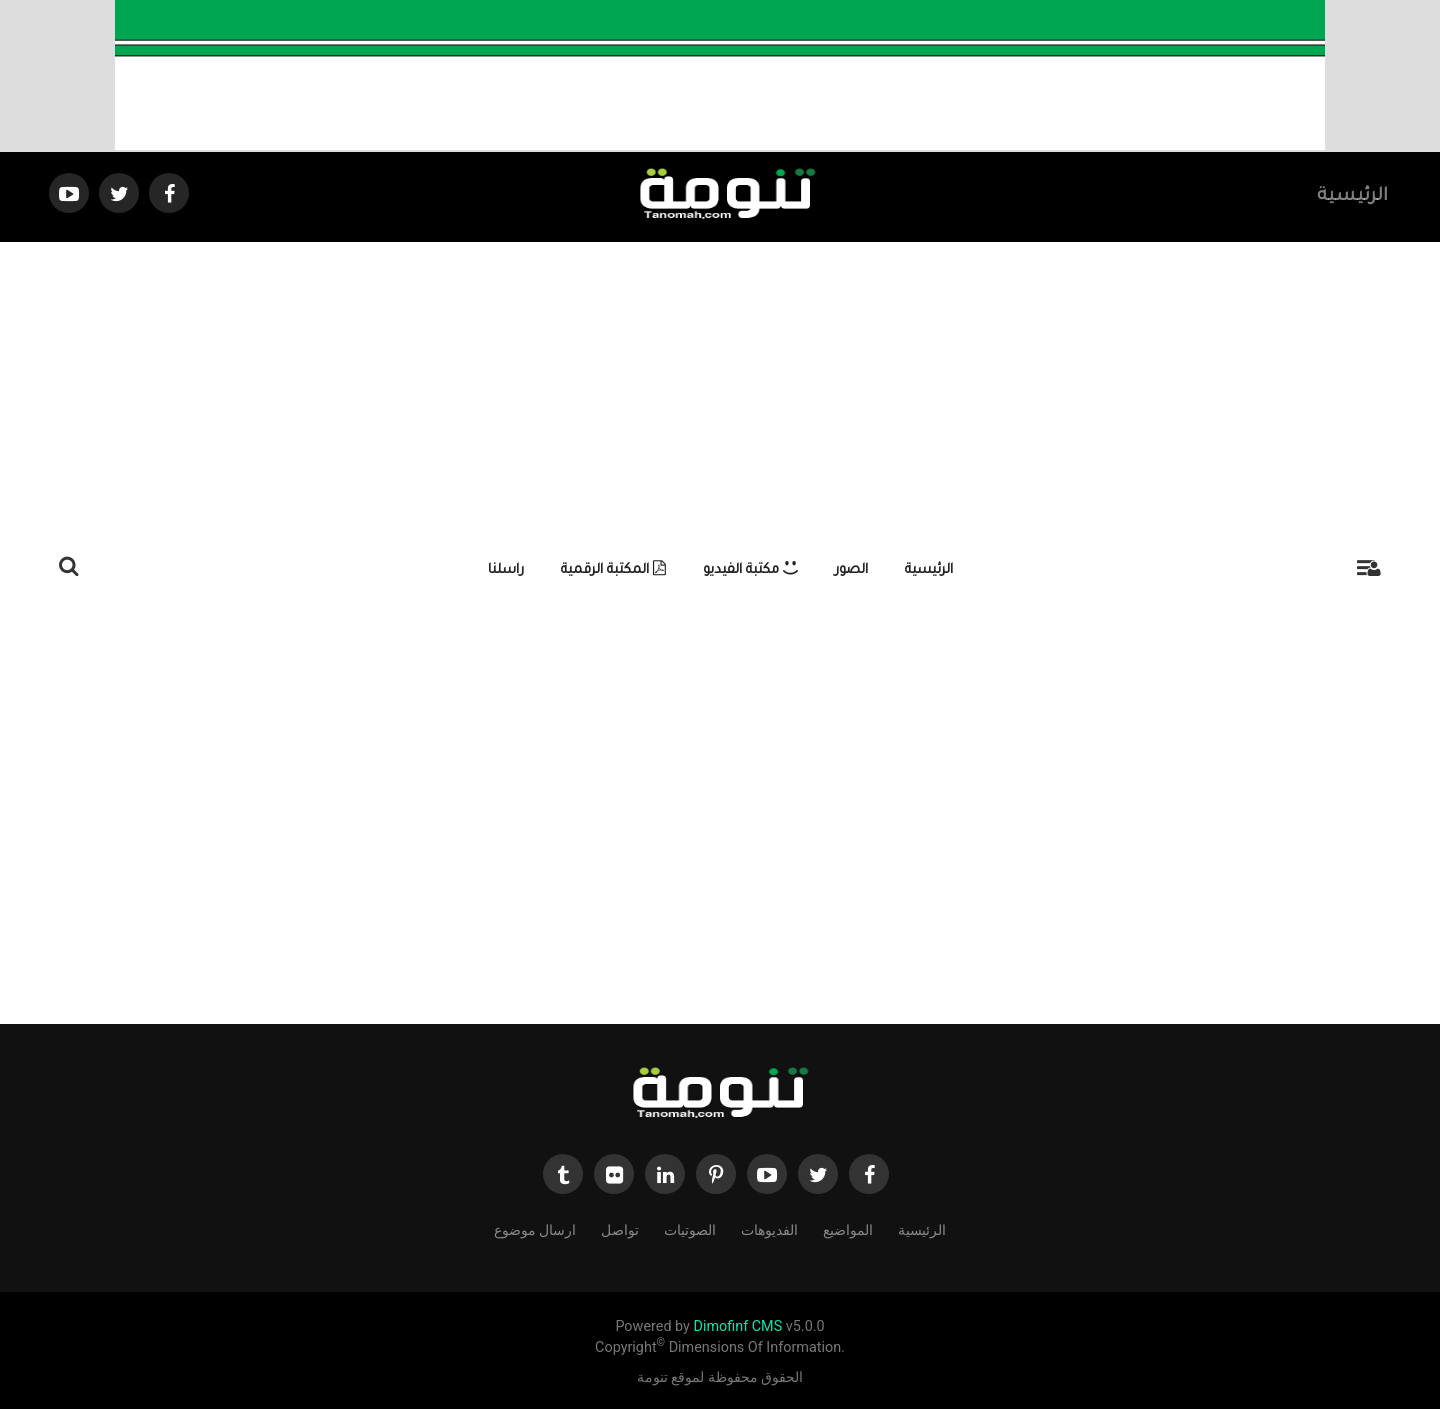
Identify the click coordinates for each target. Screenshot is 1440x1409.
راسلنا (506, 570)
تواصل (620, 1229)
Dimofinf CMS (737, 1326)
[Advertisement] (720, 392)
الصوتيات (690, 1229)
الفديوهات (769, 1229)
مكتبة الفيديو (750, 570)
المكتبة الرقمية (613, 570)
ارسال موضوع (535, 1229)
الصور (851, 570)
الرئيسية (1352, 197)
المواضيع (848, 1229)
